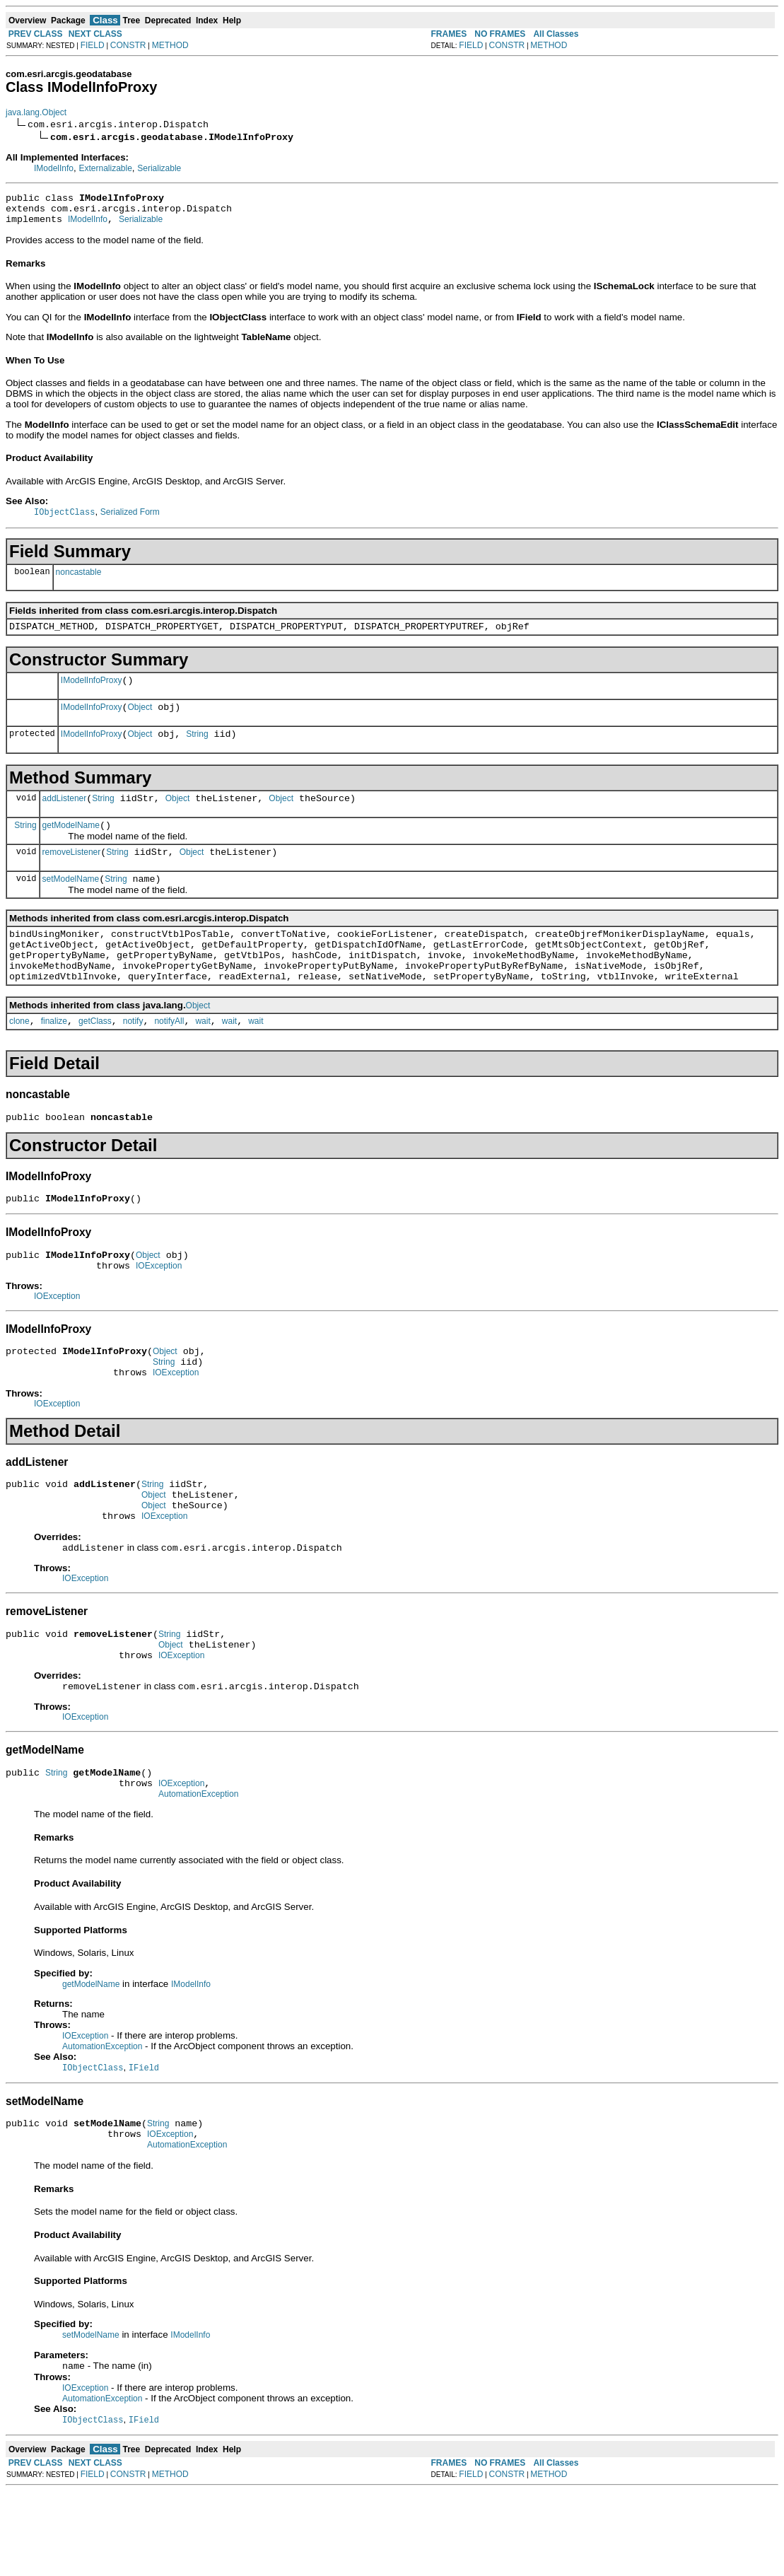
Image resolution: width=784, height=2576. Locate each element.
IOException (159, 1311)
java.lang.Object (36, 112)
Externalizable (104, 168)
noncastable (79, 579)
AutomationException (198, 1870)
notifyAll (169, 1058)
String (197, 749)
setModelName (71, 903)
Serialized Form (130, 519)
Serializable (159, 168)
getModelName (71, 845)
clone (19, 1058)
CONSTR (128, 45)
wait (202, 1058)
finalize (54, 1058)
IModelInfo (54, 168)
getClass (95, 1058)
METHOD (170, 45)
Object (140, 720)
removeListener (71, 874)
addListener (64, 816)
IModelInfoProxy (91, 692)
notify (133, 1058)
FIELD (93, 45)
